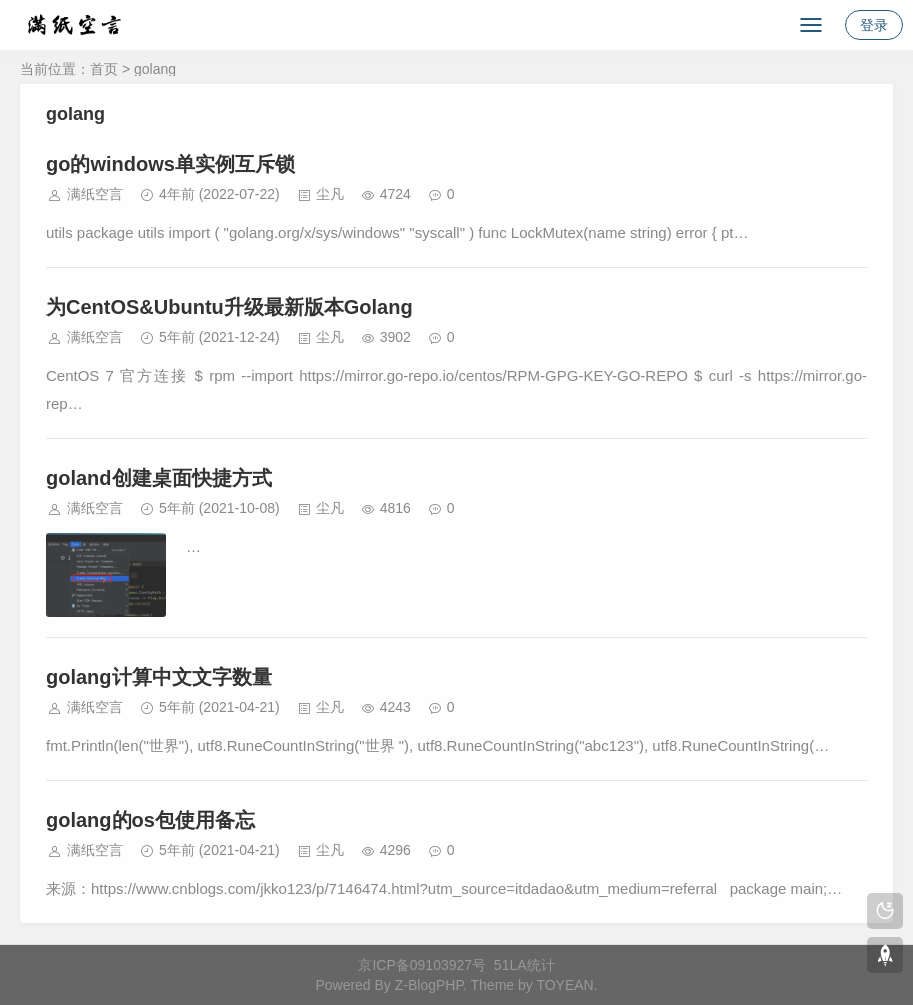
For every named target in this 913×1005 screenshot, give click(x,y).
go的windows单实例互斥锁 (170, 164)
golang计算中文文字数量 (159, 677)
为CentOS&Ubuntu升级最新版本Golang (229, 307)
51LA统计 (524, 965)
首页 (104, 69)
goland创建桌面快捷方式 (159, 478)
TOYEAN (564, 985)
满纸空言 (95, 194)
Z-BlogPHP (429, 985)
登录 (874, 25)
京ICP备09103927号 (422, 965)
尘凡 (330, 194)
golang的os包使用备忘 (150, 820)
